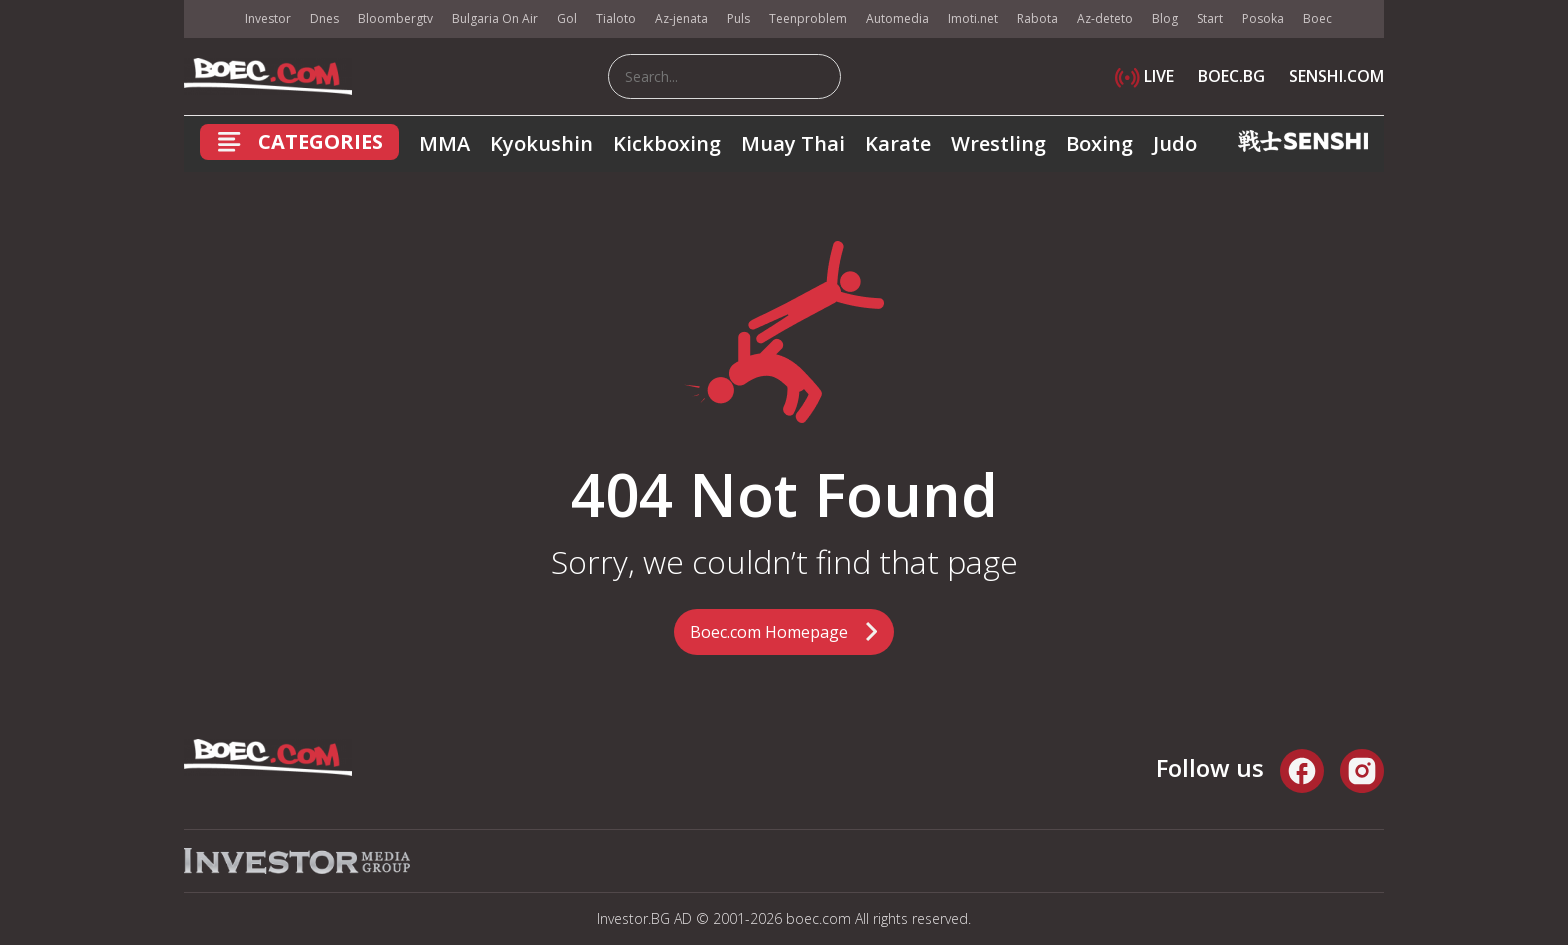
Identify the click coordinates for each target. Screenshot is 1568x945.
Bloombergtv (395, 18)
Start (1210, 18)
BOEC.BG (1231, 76)
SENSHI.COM (1336, 76)
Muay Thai (793, 143)
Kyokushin (541, 143)
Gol (567, 18)
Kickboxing (667, 143)
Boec (1317, 18)
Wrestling (998, 143)
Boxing (1099, 143)
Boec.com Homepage (769, 632)
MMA (444, 143)
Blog (1165, 18)
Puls (738, 18)
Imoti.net (973, 18)
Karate (898, 143)
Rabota (1037, 18)
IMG (209, 19)
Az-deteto (1105, 18)
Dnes (324, 18)
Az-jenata (681, 18)
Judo (1175, 143)
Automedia (897, 18)
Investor (268, 18)
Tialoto (616, 18)
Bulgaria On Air (495, 18)
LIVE (1144, 76)
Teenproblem (808, 18)
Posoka (1263, 18)
